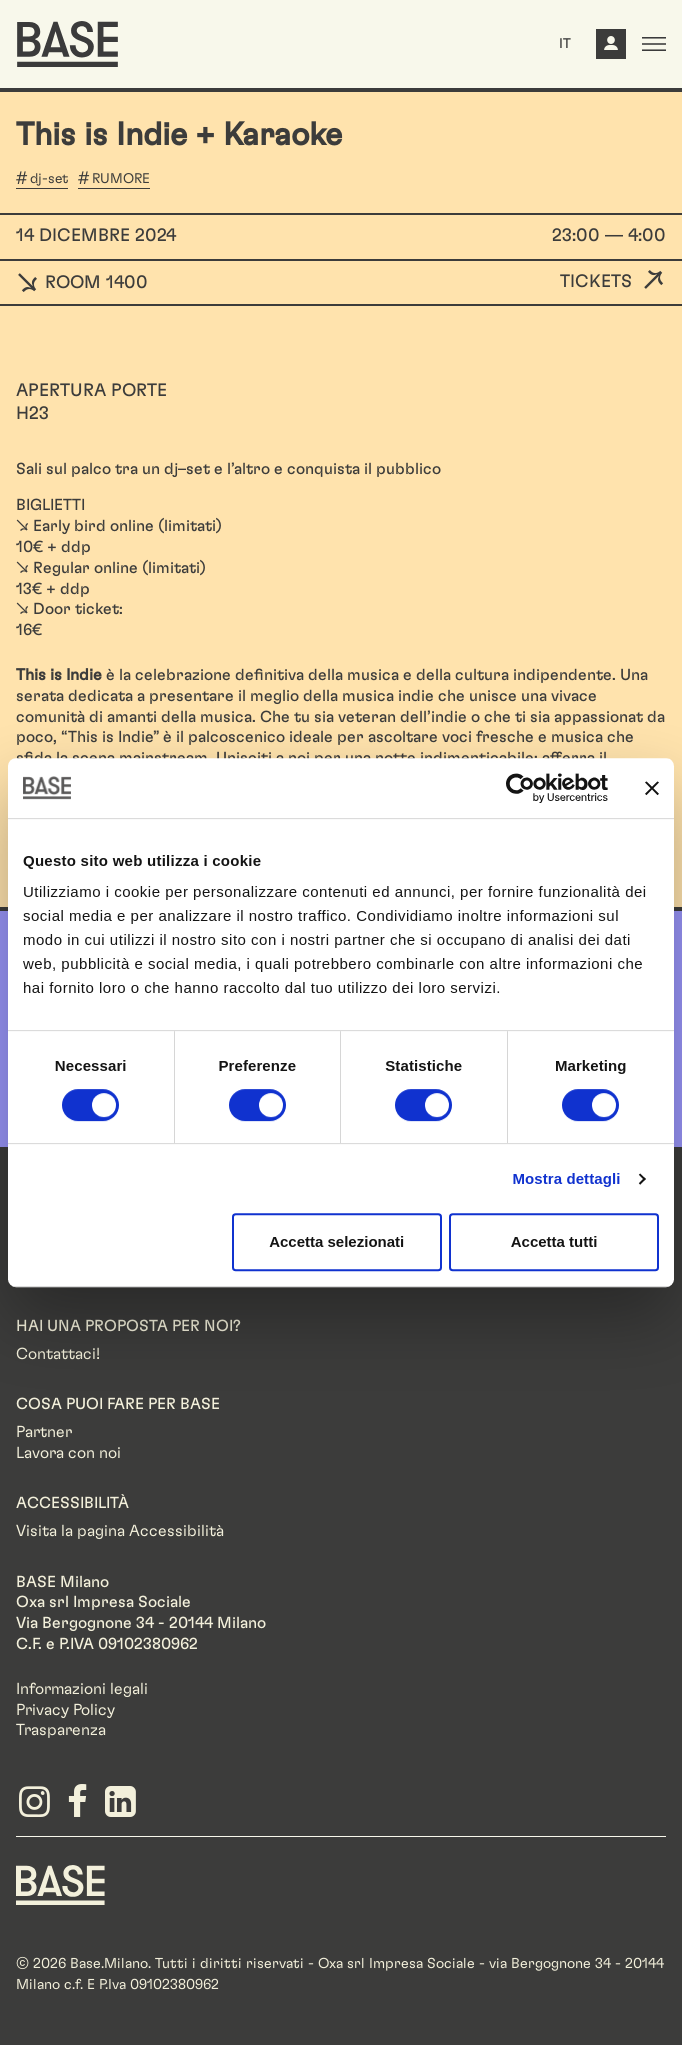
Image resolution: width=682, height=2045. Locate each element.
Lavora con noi (68, 1453)
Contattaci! (58, 1354)
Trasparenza (61, 1730)
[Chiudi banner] (652, 788)
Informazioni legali (82, 1689)
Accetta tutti (554, 1241)
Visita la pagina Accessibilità (120, 1531)
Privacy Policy (65, 1710)
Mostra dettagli (566, 1178)
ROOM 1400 (82, 283)
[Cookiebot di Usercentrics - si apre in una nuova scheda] (520, 788)
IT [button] (565, 44)
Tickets (596, 282)
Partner (44, 1432)
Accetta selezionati (336, 1241)
